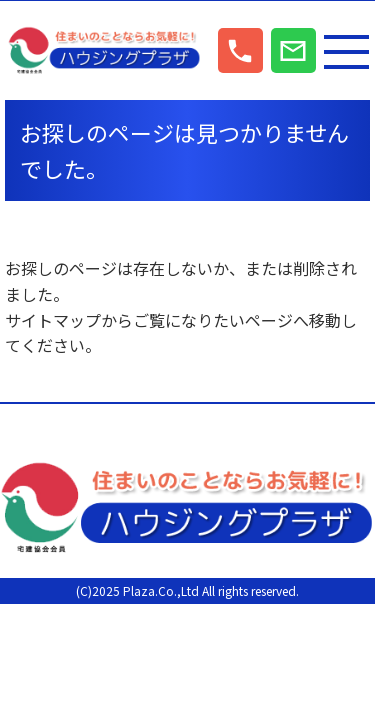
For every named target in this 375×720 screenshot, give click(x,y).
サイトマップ (53, 320)
